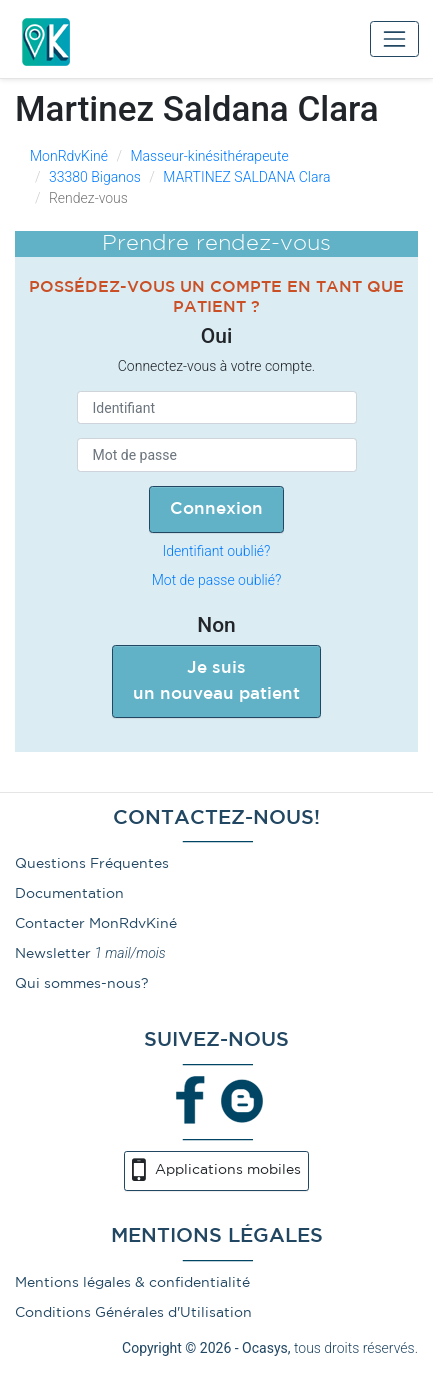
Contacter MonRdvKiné (96, 924)
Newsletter (53, 954)
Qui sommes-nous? (82, 984)
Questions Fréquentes (92, 864)
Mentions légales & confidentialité (132, 1283)
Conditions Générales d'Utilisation (133, 1313)
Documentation (69, 894)
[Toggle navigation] (394, 38)
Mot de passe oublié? (217, 580)
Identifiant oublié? (217, 551)
